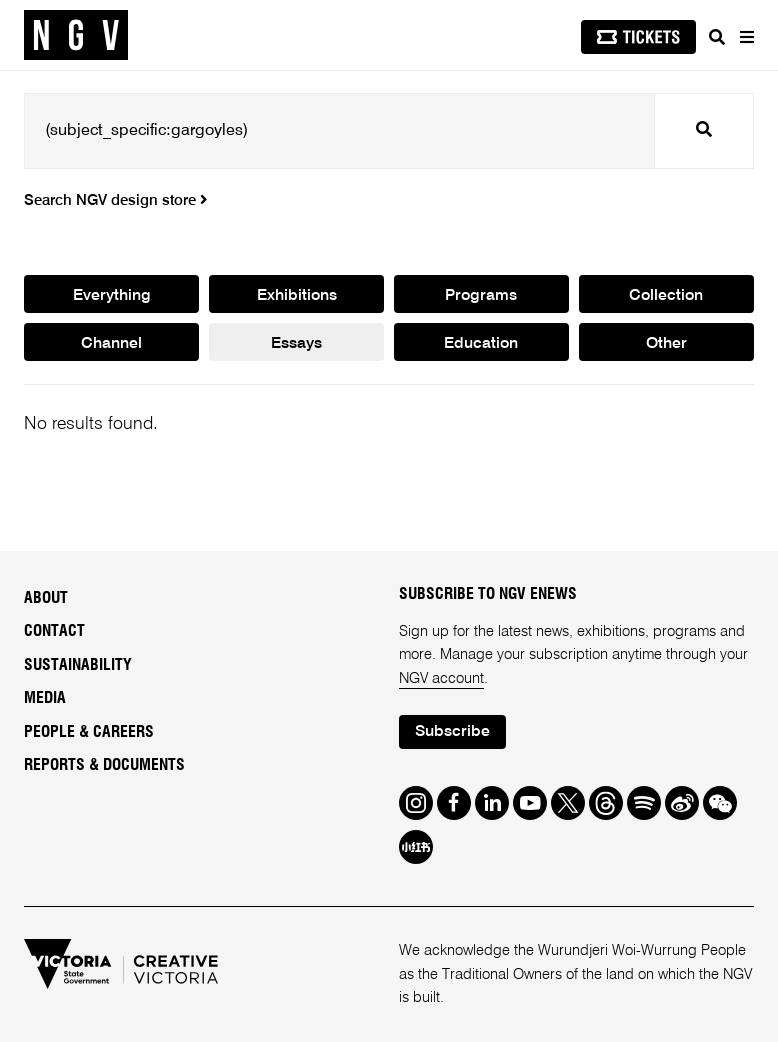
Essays (296, 344)
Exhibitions (297, 296)
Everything (112, 296)
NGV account (441, 678)
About (46, 598)
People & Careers (89, 732)
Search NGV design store (115, 201)
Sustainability (78, 665)
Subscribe (452, 732)
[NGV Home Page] (76, 35)
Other (666, 344)
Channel (111, 344)
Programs (481, 296)
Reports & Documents (104, 765)
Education (481, 344)
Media (45, 698)
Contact (54, 631)
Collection (666, 296)
